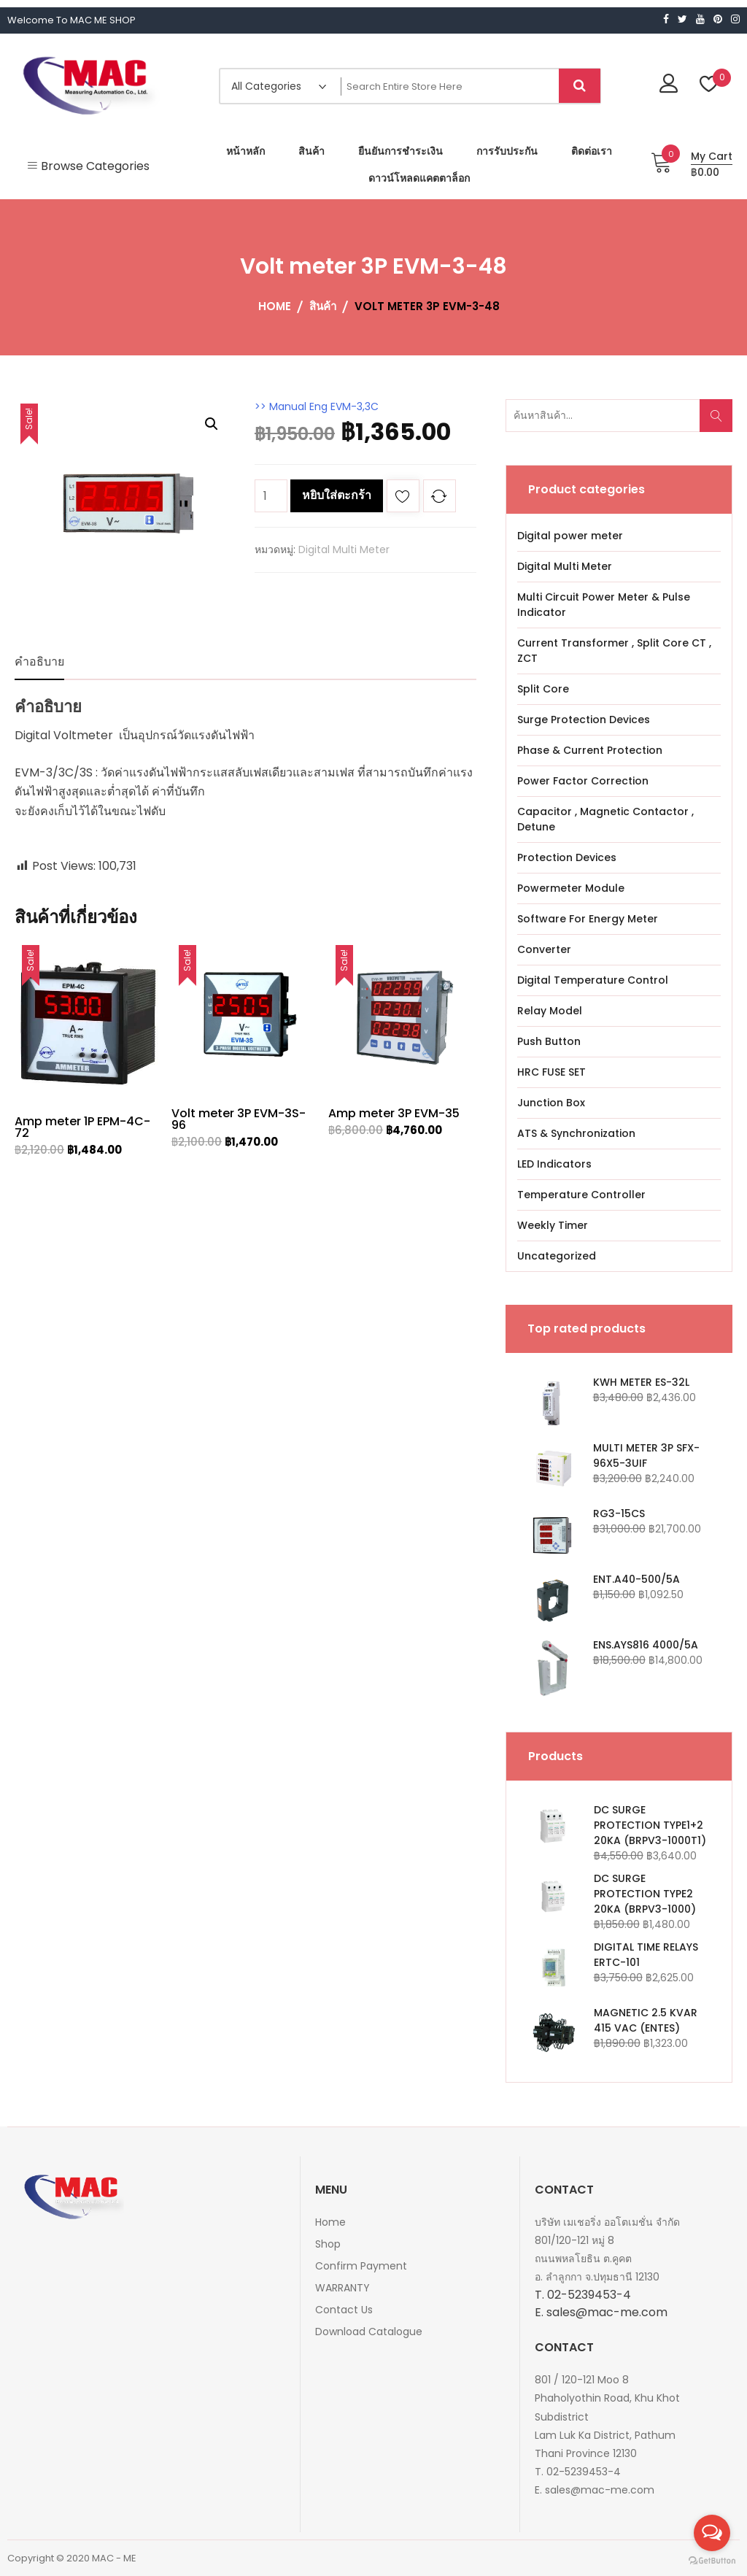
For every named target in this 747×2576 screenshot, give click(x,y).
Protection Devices (566, 857)
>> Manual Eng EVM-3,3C (317, 406)
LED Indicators (554, 1164)
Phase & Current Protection (589, 750)
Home (330, 2222)
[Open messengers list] (712, 2533)
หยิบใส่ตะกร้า (336, 495)
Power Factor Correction (583, 781)
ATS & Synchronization (576, 1133)
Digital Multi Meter (344, 549)
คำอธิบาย (39, 661)
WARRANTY (342, 2287)
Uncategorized (556, 1256)
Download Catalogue (368, 2331)
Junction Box (551, 1102)
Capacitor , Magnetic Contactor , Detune (605, 819)
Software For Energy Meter (587, 918)
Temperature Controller (581, 1194)
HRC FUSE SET (551, 1072)
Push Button (549, 1041)
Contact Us (344, 2309)
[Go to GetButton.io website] (712, 2561)
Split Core (543, 689)
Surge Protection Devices (583, 719)
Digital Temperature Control (592, 980)
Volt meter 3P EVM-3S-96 (238, 1119)
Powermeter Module (570, 888)
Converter (544, 949)
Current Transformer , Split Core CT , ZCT (614, 651)
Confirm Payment (361, 2266)
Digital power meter (570, 535)
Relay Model (549, 1010)
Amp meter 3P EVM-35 (394, 1113)
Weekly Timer (552, 1225)
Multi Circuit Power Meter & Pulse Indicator (603, 605)
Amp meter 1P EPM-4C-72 (82, 1127)
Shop (328, 2244)
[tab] (39, 662)
